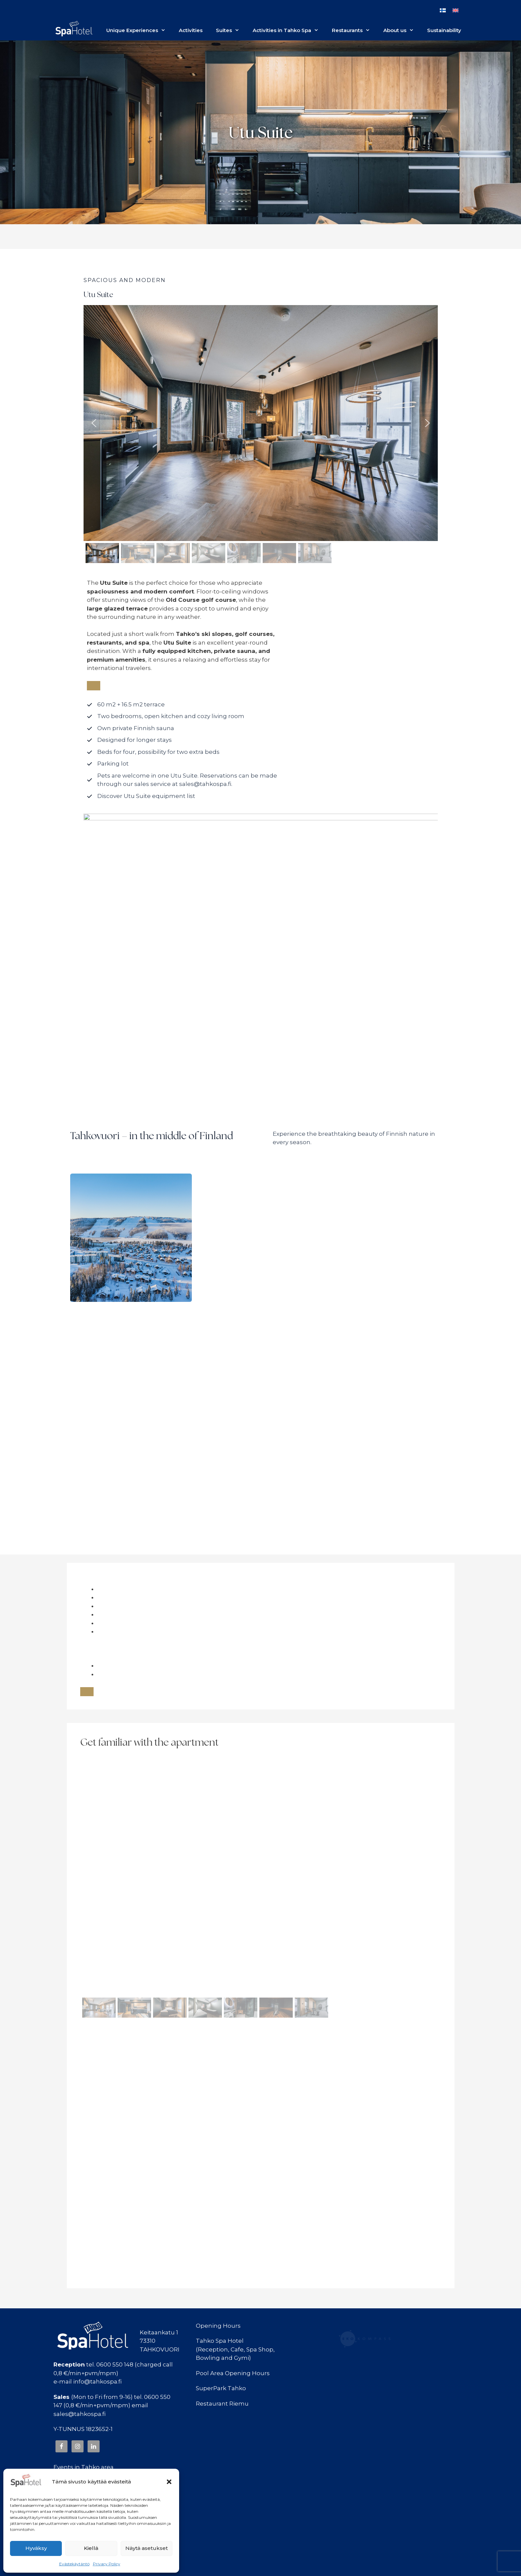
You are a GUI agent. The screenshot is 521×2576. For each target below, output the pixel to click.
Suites (231, 30)
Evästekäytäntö (74, 2563)
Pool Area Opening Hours (233, 2373)
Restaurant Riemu (222, 2403)
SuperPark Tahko (221, 2388)
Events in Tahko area (83, 2467)
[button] (169, 2481)
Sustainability (444, 30)
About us (401, 30)
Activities (191, 30)
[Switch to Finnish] (442, 10)
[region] (261, 435)
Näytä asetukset (146, 2548)
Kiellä (91, 2548)
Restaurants (354, 30)
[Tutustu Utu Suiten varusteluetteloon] (141, 796)
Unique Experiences (139, 30)
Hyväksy (36, 2548)
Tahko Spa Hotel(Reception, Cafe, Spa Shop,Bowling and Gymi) (235, 2349)
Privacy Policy (106, 2563)
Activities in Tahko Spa (289, 30)
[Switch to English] (455, 10)
